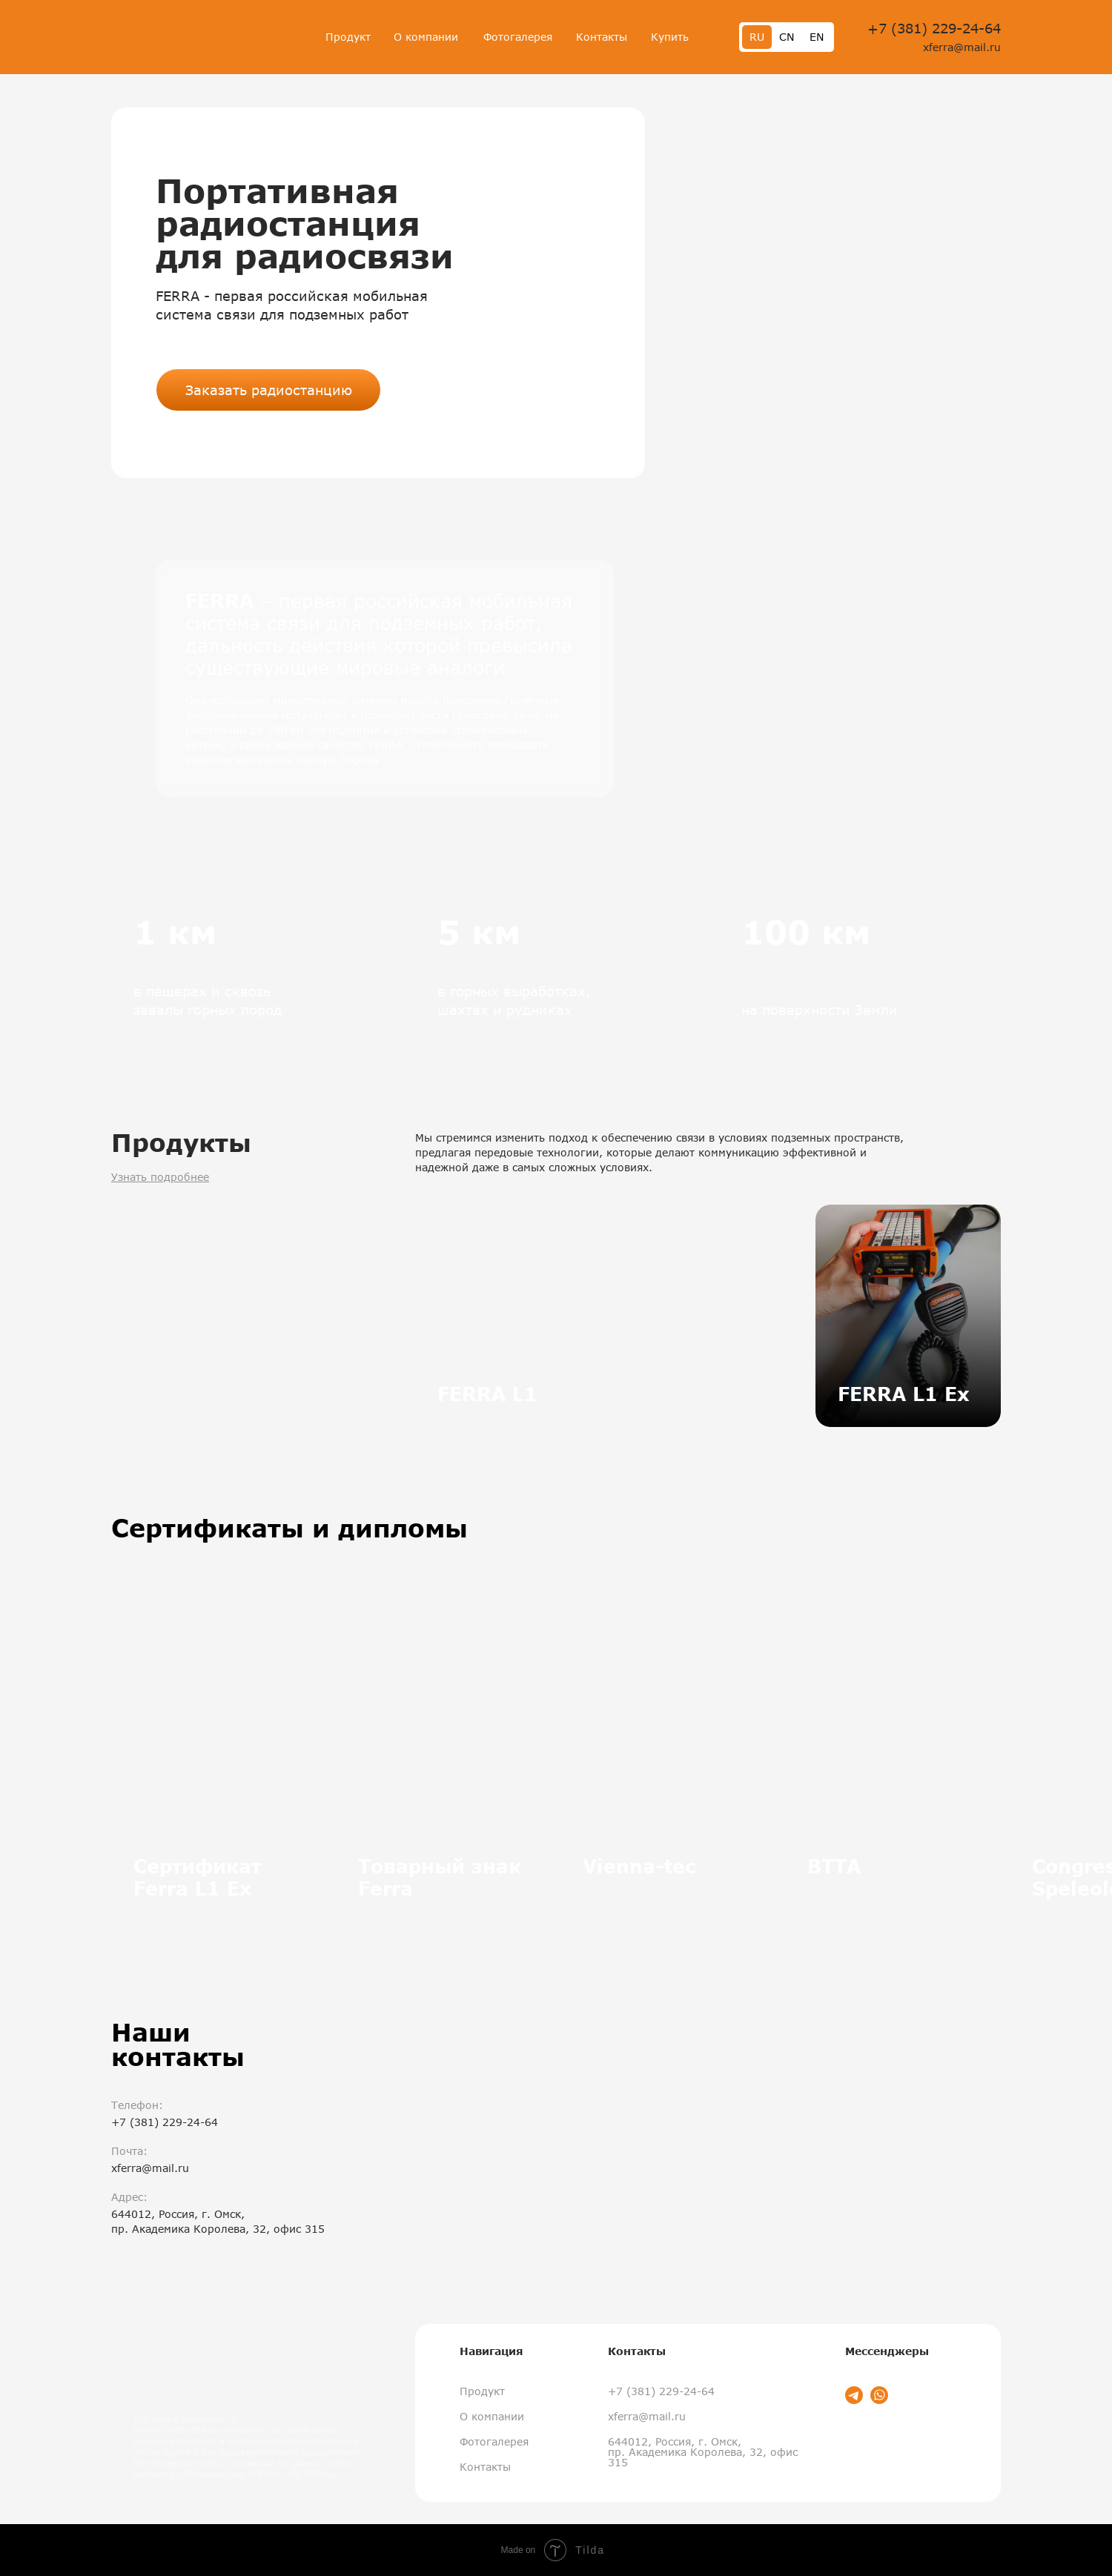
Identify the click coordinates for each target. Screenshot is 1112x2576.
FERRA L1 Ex (904, 1394)
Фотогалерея (517, 37)
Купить (670, 37)
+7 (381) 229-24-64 (934, 28)
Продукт (348, 37)
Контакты (601, 37)
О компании (426, 37)
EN (817, 36)
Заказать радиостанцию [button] (268, 390)
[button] (830, 292)
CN (786, 36)
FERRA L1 (487, 1394)
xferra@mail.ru (962, 47)
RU (756, 36)
